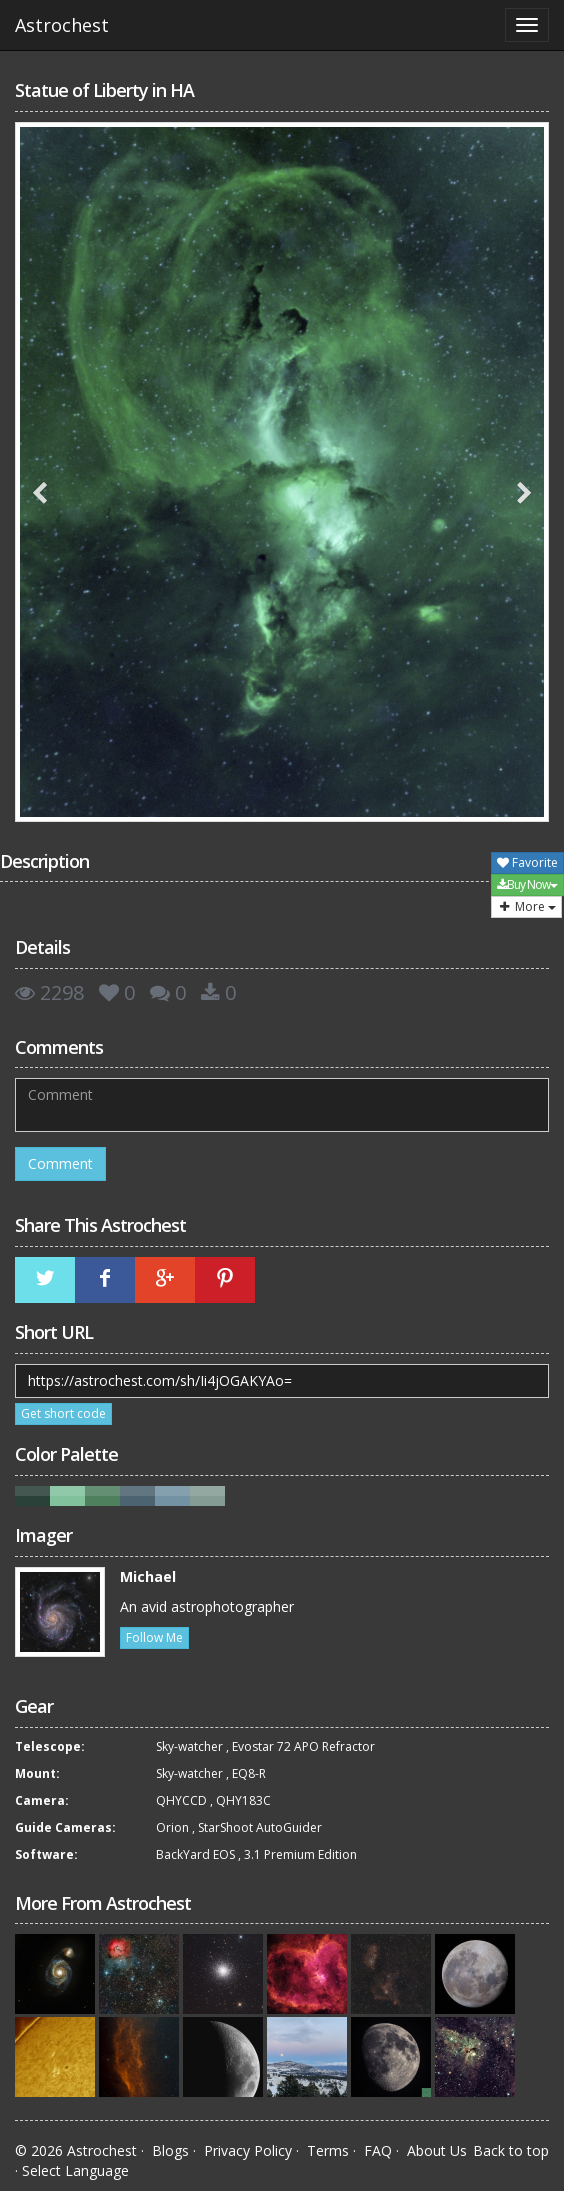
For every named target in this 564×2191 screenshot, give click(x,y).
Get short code (63, 1413)
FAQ (378, 2150)
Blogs (170, 2150)
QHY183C (243, 1800)
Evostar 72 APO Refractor (303, 1746)
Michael (148, 1576)
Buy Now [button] (527, 884)
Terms (328, 2150)
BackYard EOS (195, 1854)
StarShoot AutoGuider (260, 1827)
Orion (172, 1827)
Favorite (527, 862)
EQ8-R (249, 1773)
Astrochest (62, 25)
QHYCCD (181, 1800)
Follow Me (154, 1637)
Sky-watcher (189, 1746)
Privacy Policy (248, 2150)
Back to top (511, 2150)
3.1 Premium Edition (300, 1854)
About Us (437, 2150)
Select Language (75, 2170)
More (526, 906)
